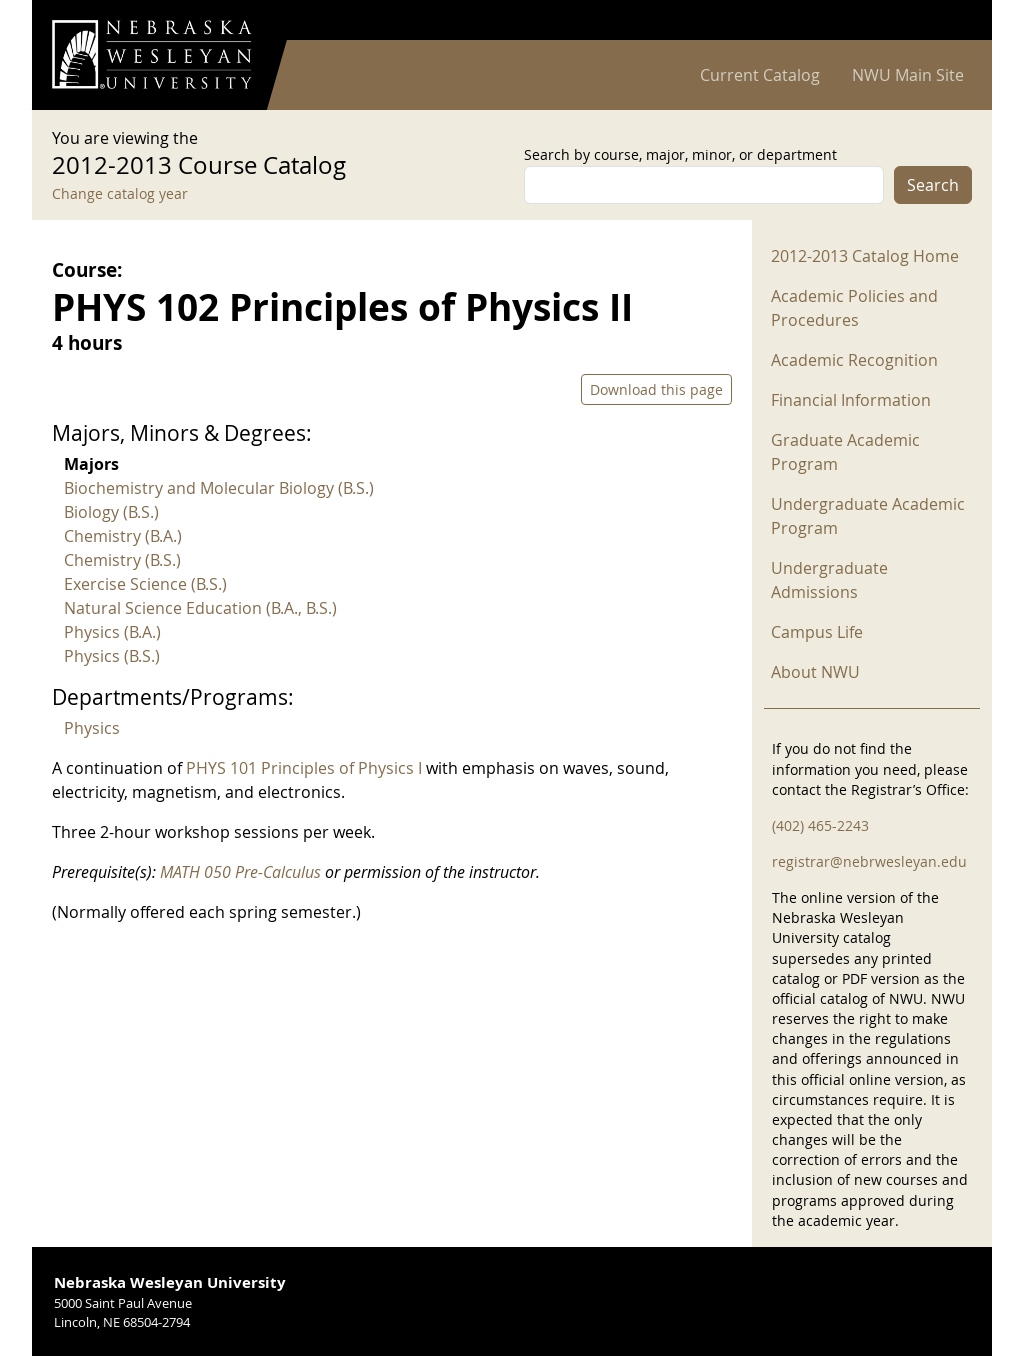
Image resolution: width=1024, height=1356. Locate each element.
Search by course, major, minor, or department (680, 154)
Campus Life (817, 632)
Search (933, 185)
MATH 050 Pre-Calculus (240, 872)
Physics (92, 728)
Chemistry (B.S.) (122, 560)
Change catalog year (120, 193)
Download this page (656, 389)
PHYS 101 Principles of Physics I (304, 768)
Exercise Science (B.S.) (145, 584)
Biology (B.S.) (111, 512)
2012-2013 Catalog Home (865, 256)
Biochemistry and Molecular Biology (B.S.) (219, 488)
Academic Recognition (854, 360)
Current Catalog (760, 75)
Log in (946, 20)
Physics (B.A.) (112, 632)
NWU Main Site (908, 75)
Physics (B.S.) (112, 656)
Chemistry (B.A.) (123, 536)
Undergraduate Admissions (829, 580)
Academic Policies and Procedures (854, 308)
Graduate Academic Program (845, 452)
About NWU (815, 672)
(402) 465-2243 (820, 825)
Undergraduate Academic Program (868, 516)
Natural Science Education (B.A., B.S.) (200, 608)
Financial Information (851, 400)
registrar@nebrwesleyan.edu (869, 861)
